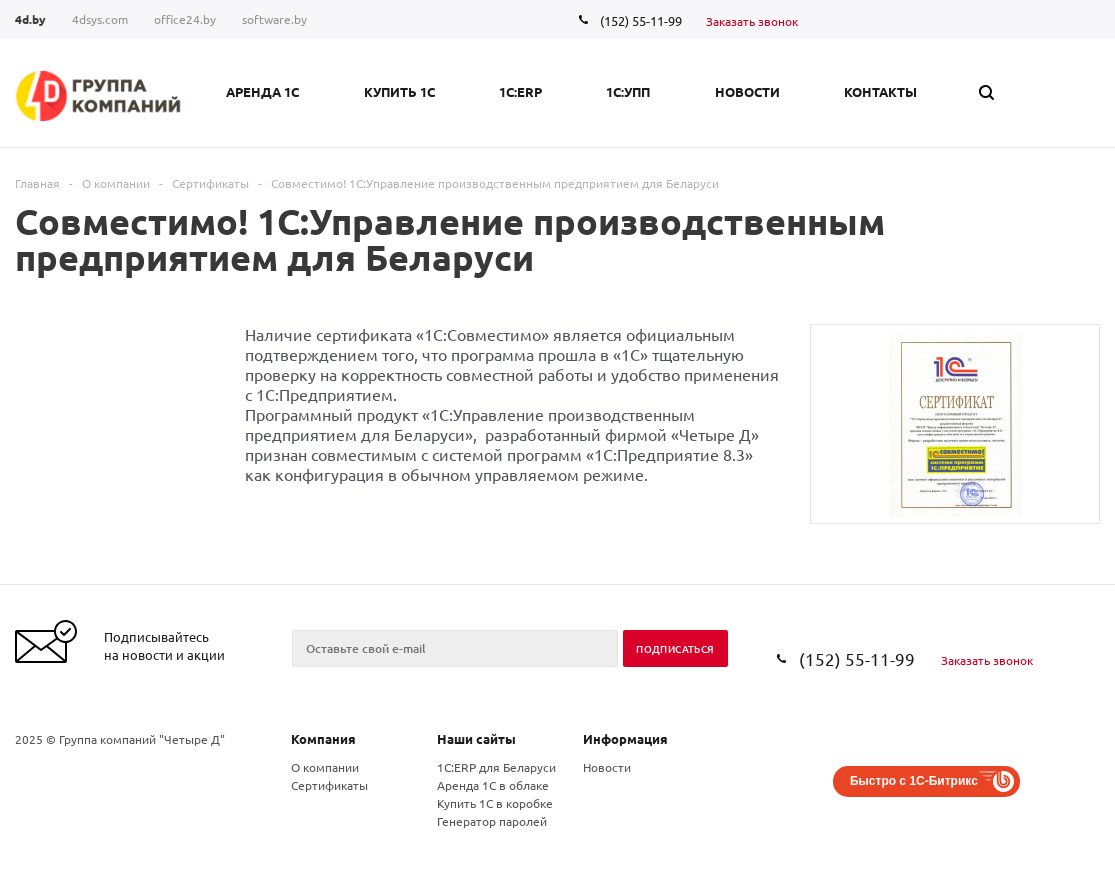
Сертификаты (329, 785)
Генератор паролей (492, 821)
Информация (625, 738)
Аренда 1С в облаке (493, 785)
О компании (325, 767)
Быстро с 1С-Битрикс (914, 781)
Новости (607, 767)
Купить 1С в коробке (495, 803)
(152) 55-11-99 (641, 20)
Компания (323, 738)
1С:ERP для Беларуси (496, 767)
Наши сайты (476, 738)
